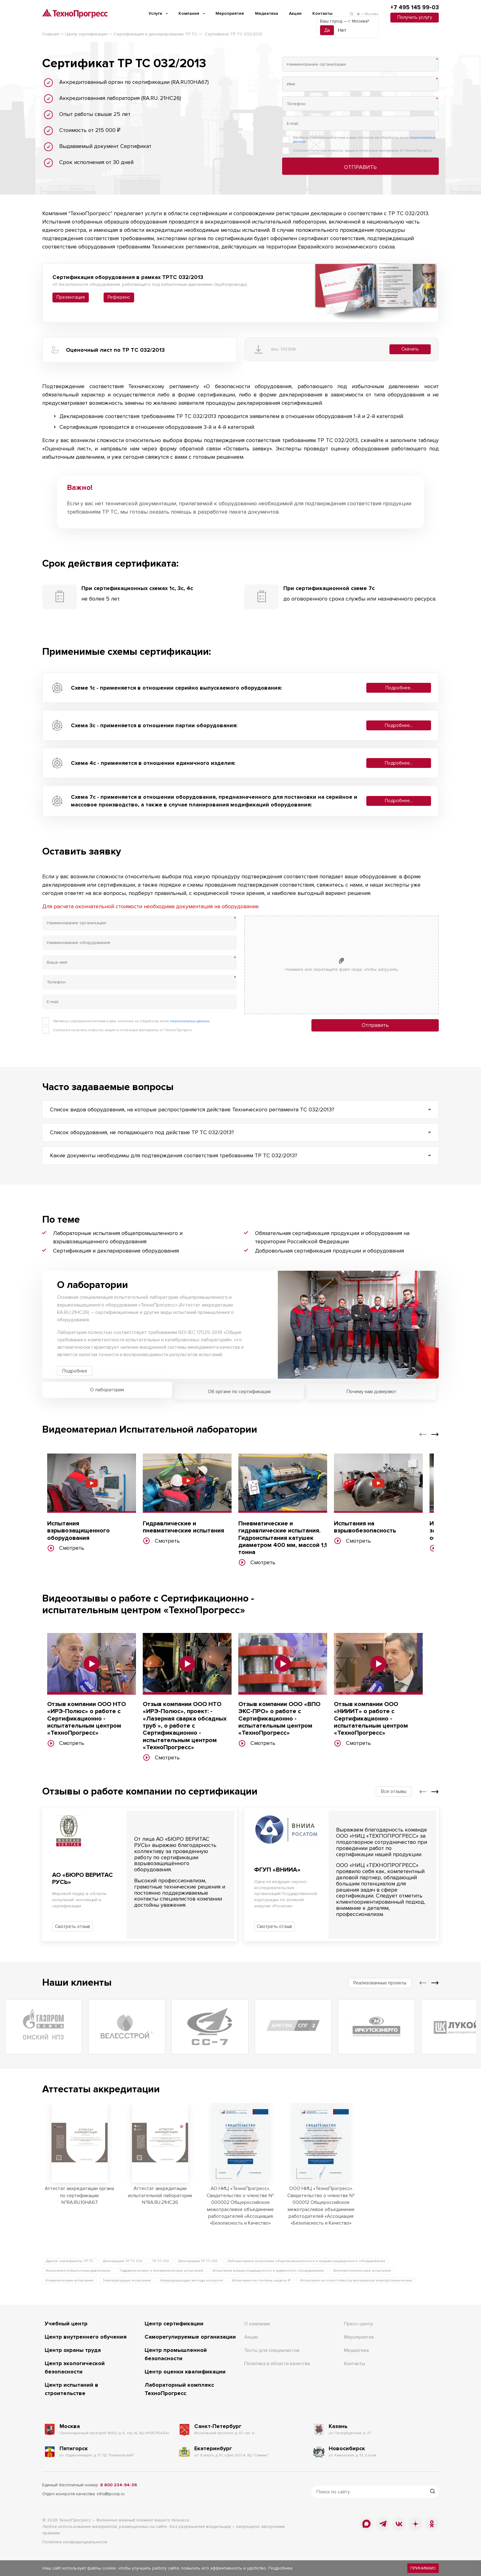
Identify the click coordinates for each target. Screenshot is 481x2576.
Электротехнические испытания (362, 2270)
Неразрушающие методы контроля (191, 2280)
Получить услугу (414, 17)
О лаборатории (107, 1390)
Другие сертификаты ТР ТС (69, 2261)
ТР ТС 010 (160, 2261)
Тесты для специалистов (271, 2350)
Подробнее (74, 1371)
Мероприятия (230, 13)
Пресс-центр (358, 2324)
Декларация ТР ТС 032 (123, 2261)
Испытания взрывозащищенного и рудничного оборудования (268, 2270)
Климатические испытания (69, 2280)
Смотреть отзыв (72, 1926)
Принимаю (423, 2568)
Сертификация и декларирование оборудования (116, 1250)
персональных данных (190, 1021)
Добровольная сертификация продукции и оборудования (329, 1250)
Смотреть (65, 1548)
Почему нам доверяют (372, 1391)
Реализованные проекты (379, 1983)
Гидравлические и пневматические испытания (161, 2270)
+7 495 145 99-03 (414, 7)
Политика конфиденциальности (74, 2542)
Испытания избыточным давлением (78, 2270)
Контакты (322, 13)
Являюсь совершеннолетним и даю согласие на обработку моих (364, 140)
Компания (189, 13)
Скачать (410, 349)
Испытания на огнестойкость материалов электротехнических (356, 2280)
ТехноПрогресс (75, 2520)
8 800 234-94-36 (118, 2485)
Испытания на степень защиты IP (261, 2280)
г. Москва (367, 14)
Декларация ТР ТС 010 (198, 2261)
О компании (257, 2324)
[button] (422, 1434)
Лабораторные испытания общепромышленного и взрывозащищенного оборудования (306, 2261)
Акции (295, 13)
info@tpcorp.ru (111, 2493)
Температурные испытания (127, 2280)
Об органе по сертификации (239, 1391)
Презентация (70, 297)
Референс (119, 297)
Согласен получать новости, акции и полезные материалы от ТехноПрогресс (362, 151)
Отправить (360, 167)
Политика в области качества (277, 2364)
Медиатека (266, 13)
